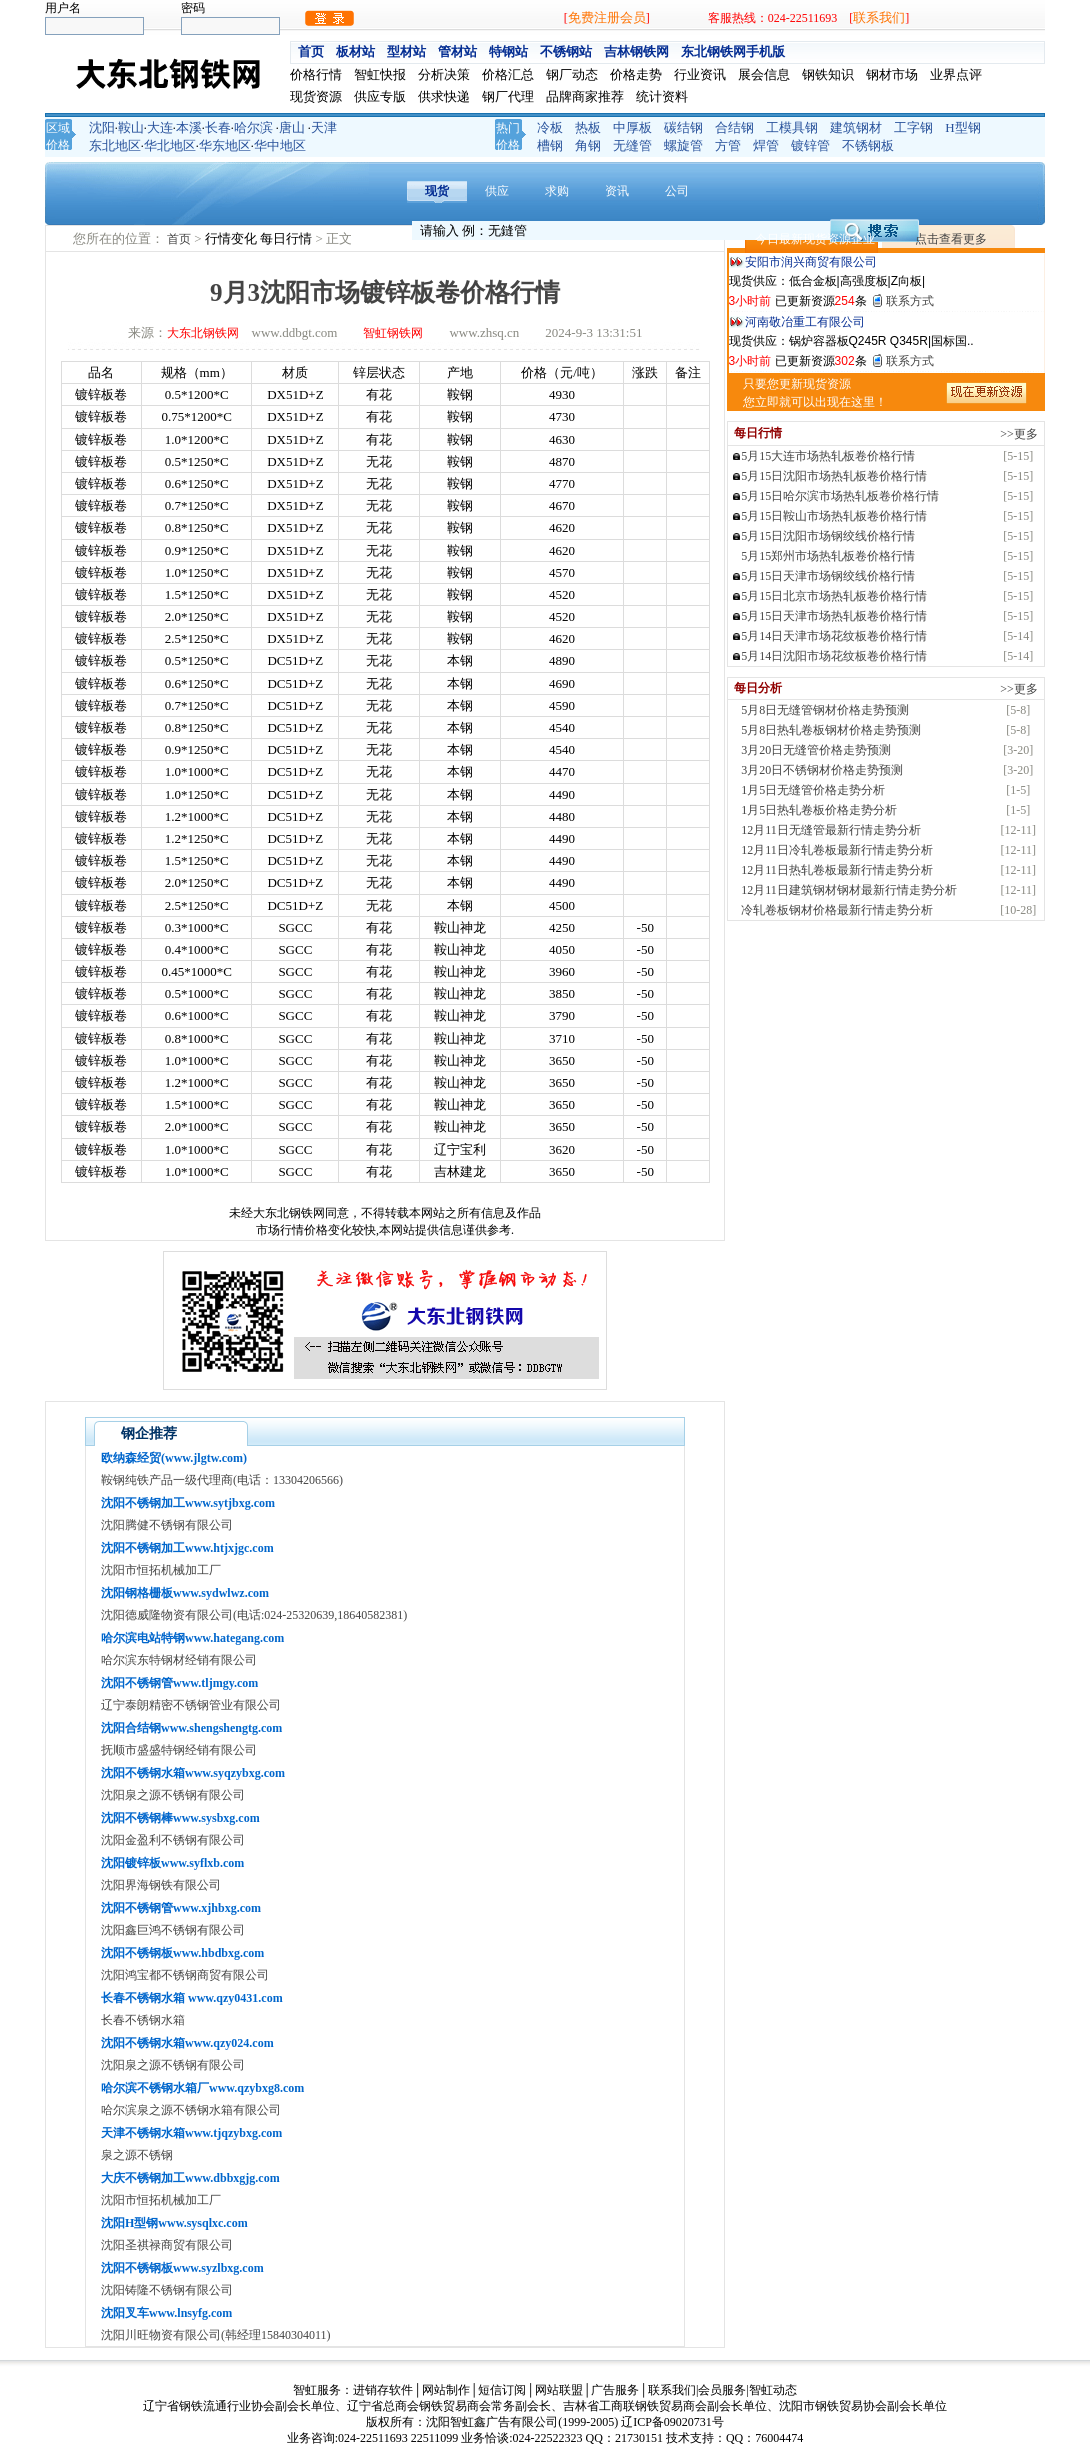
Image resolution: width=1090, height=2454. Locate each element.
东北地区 (115, 145)
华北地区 (170, 145)
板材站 (355, 51)
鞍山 (131, 127)
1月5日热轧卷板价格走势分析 (819, 810)
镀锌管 (810, 145)
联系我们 (879, 17)
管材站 (457, 51)
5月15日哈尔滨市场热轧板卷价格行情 (840, 496)
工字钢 (913, 127)
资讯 (617, 191)
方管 (728, 145)
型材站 (406, 51)
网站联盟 (559, 2390)
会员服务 (722, 2390)
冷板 (550, 127)
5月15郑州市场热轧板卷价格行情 (828, 556)
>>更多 (1019, 434)
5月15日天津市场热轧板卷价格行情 (834, 616)
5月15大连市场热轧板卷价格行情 (828, 456)
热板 (588, 127)
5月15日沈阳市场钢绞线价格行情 (828, 536)
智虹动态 (773, 2390)
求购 (557, 191)
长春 (218, 127)
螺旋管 (683, 145)
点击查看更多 (951, 239)
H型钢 (962, 127)
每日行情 (287, 238)
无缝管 (632, 145)
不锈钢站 (566, 51)
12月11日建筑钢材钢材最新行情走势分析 (849, 890)
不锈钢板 (868, 145)
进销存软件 (383, 2390)
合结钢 (734, 127)
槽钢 (550, 145)
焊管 (766, 145)
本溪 (189, 127)
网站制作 (446, 2390)
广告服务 (615, 2390)
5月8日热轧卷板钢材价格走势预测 (831, 730)
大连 (160, 127)
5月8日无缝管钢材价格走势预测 (825, 710)
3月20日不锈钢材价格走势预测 (822, 770)
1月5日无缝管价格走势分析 (813, 790)
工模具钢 (792, 127)
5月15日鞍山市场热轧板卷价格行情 (834, 516)
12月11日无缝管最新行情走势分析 (831, 830)
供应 (497, 191)
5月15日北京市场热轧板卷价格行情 (834, 596)
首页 (311, 51)
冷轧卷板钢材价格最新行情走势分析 (837, 910)
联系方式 (910, 301)
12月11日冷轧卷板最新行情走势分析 (837, 850)
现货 (437, 191)
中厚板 (632, 127)
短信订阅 (502, 2390)
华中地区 (280, 145)
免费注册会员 (607, 17)
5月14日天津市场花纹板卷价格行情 (834, 636)
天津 (324, 127)
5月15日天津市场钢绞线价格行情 (828, 576)
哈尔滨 (253, 127)
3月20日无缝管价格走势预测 (816, 750)
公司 (677, 191)
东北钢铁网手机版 (733, 51)
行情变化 (232, 238)
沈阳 (102, 127)
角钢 (588, 145)
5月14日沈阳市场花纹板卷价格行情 (834, 656)
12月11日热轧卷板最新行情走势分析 (837, 870)
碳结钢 (683, 127)
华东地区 (225, 145)
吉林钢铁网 (636, 51)
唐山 (292, 127)
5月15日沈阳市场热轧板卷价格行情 (834, 476)
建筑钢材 (856, 127)
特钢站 (508, 51)
